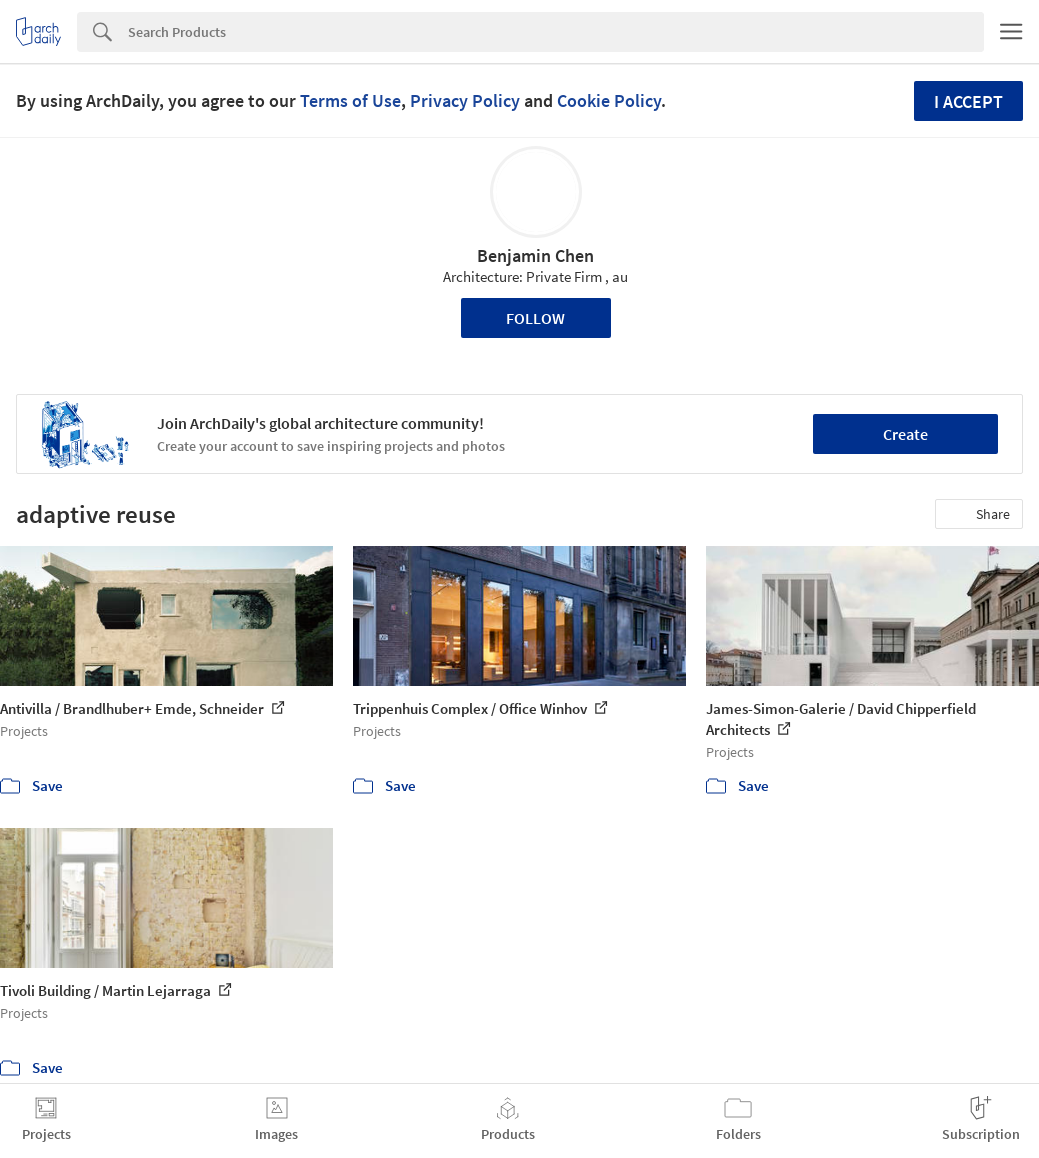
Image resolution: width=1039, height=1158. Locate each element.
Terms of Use (350, 100)
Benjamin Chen (535, 255)
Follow (535, 318)
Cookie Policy (609, 100)
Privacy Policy (465, 100)
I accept (968, 101)
